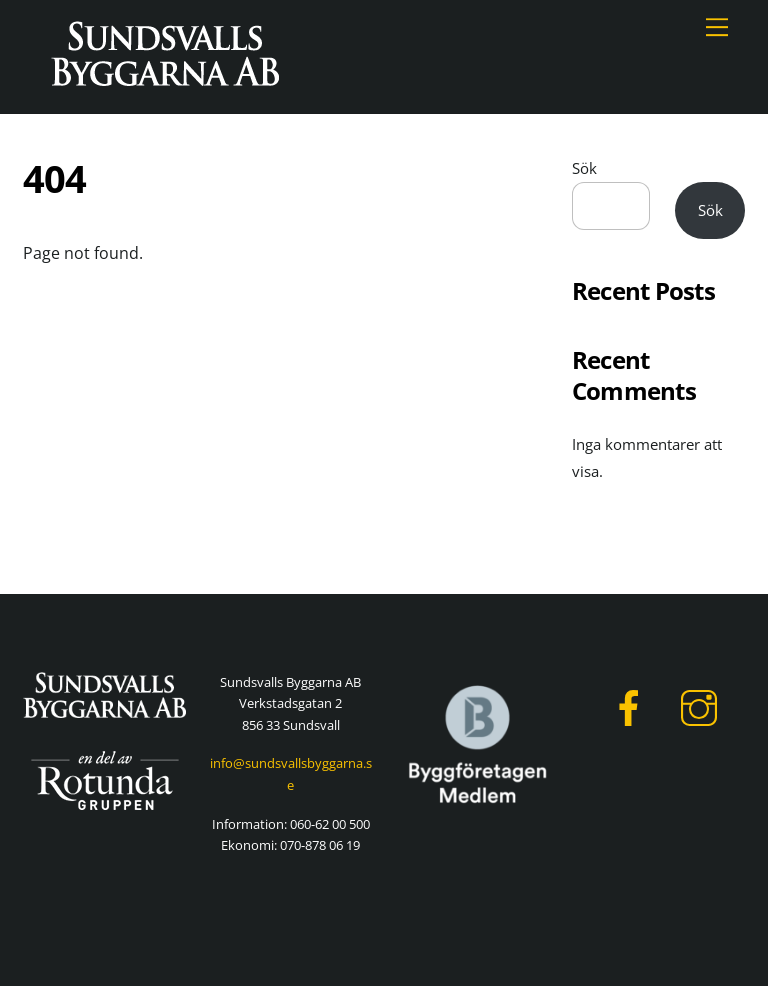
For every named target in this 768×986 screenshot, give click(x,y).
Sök (584, 168)
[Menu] (717, 27)
